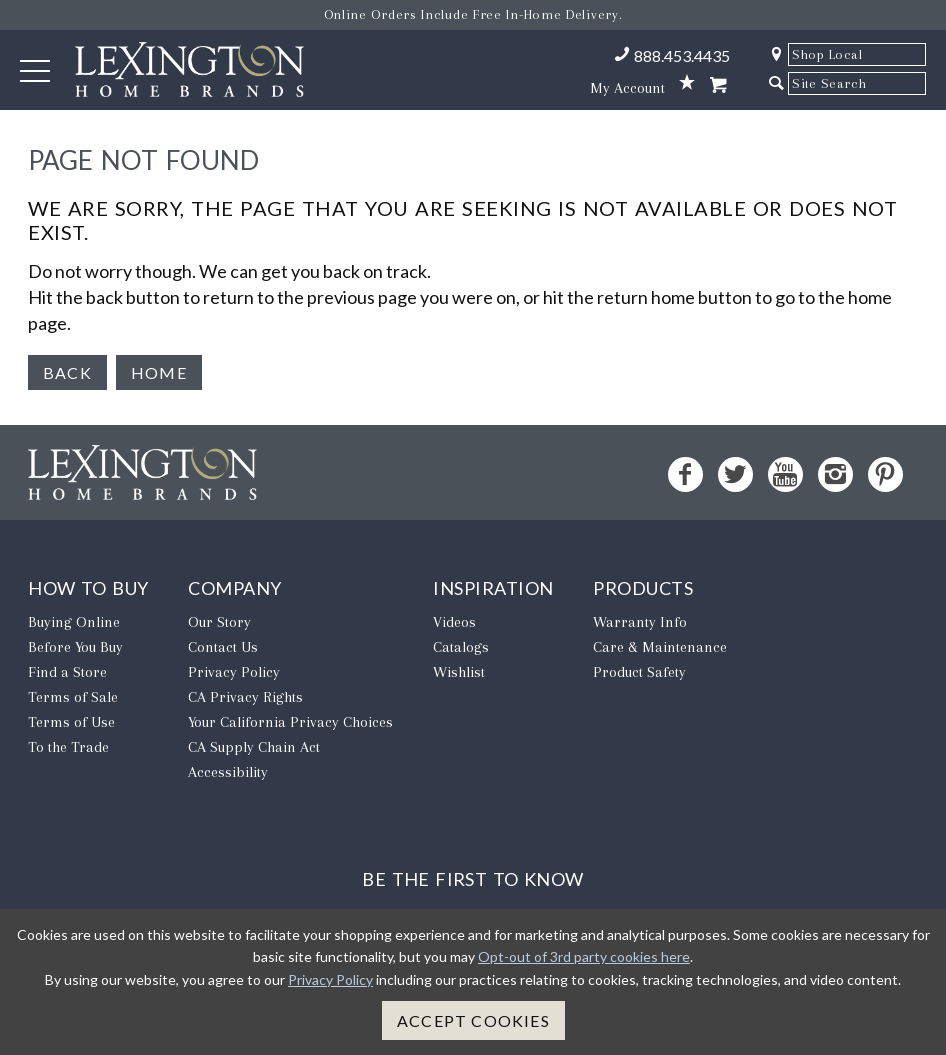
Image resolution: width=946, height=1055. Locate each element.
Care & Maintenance (660, 647)
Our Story (219, 622)
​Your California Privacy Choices (290, 722)
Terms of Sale (73, 697)
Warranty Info (640, 622)
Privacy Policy (234, 672)
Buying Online (74, 622)
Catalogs (461, 647)
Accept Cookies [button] (473, 1020)
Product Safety (639, 672)
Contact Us (223, 647)
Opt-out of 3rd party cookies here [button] (584, 956)
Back (67, 372)
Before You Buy (75, 647)
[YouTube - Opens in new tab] (785, 474)
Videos (454, 622)
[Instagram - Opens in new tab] (835, 474)
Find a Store (67, 672)
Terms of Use (71, 722)
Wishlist (459, 672)
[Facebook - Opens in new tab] (685, 474)
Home (159, 372)
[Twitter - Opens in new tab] (735, 474)
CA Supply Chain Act (254, 747)
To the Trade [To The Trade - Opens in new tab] (68, 747)
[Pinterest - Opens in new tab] (885, 474)
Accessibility (228, 772)
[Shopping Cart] (718, 86)
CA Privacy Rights (245, 697)
